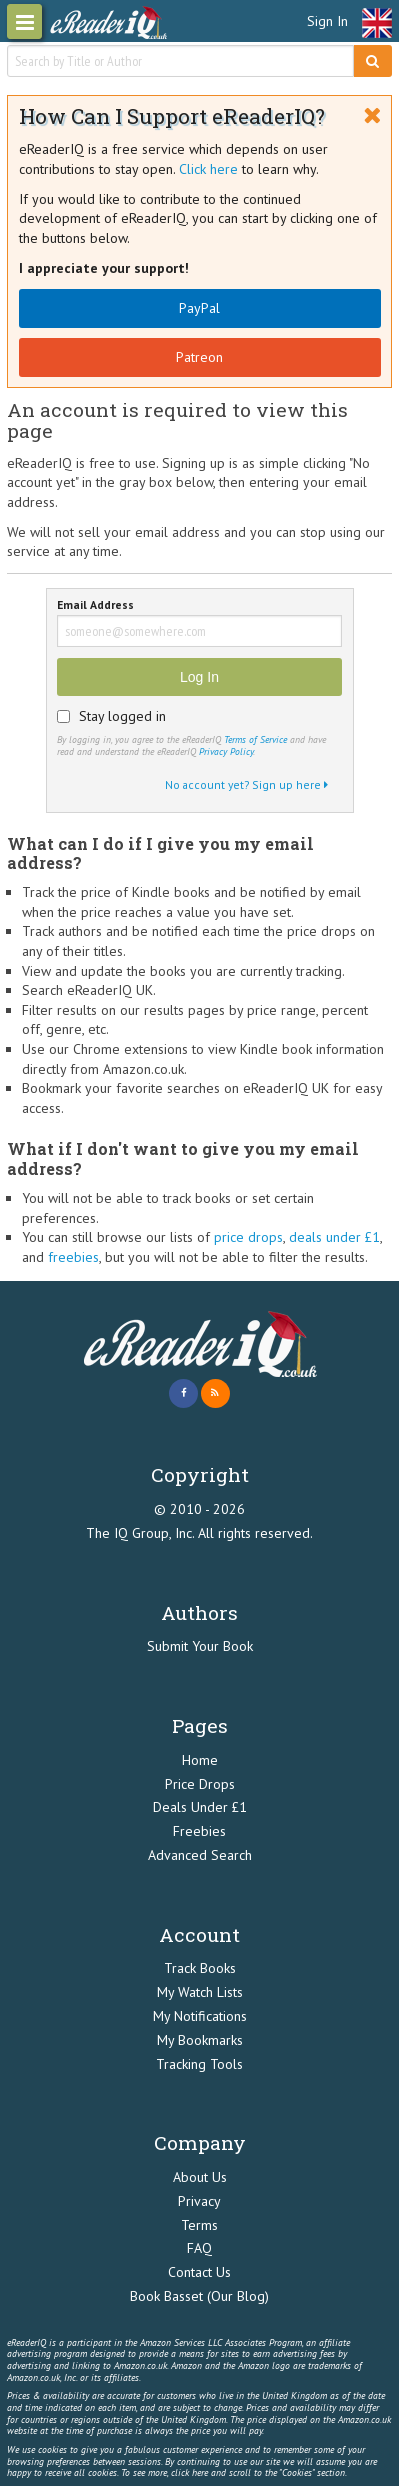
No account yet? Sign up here (246, 784)
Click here (208, 169)
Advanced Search (200, 1855)
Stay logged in (122, 716)
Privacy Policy (226, 751)
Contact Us (199, 2272)
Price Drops (200, 1784)
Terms (199, 2225)
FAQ (199, 2248)
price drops (248, 1237)
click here (189, 2472)
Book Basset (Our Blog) (199, 2296)
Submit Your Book (200, 1646)
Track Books (200, 1968)
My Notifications (200, 2016)
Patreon (199, 357)
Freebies (199, 1831)
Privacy (199, 2201)
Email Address (95, 605)
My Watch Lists (200, 1992)
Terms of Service (255, 739)
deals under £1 (334, 1237)
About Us (200, 2177)
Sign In (327, 21)
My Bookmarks (200, 2040)
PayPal (199, 308)
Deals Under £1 (200, 1807)
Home (200, 1760)
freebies (73, 1257)
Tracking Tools (199, 2064)
